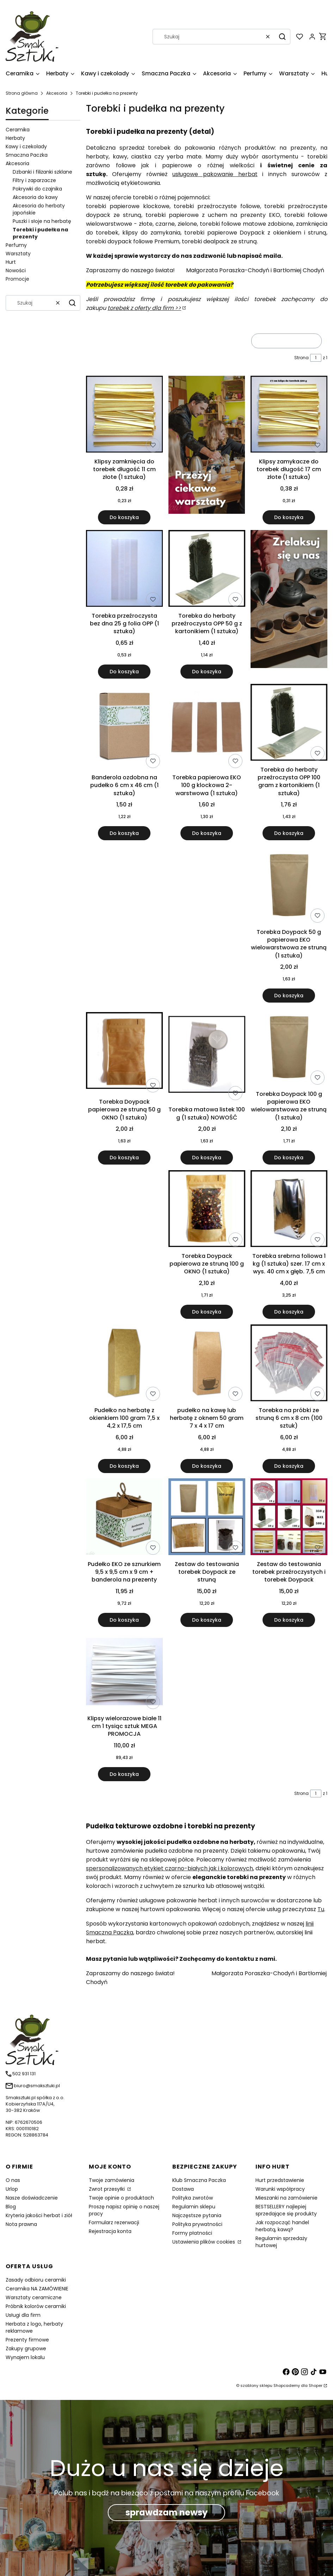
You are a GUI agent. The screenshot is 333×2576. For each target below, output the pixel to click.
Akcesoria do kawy (35, 197)
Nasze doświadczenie (32, 2197)
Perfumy (16, 245)
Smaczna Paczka (27, 154)
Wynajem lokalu (25, 2357)
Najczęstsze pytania (196, 2215)
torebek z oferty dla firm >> (144, 308)
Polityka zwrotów (192, 2197)
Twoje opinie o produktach (121, 2197)
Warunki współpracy (280, 2189)
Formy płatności (192, 2233)
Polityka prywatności (197, 2224)
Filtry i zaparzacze (34, 180)
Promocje (17, 278)
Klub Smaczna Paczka (199, 2180)
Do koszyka (124, 517)
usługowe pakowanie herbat (215, 174)
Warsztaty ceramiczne (34, 2297)
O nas (13, 2180)
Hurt (11, 262)
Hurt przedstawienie (279, 2180)
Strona (301, 358)
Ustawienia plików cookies (204, 2241)
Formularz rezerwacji (114, 2222)
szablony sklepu (256, 2385)
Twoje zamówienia (111, 2180)
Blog (11, 2206)
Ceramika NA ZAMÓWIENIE (37, 2288)
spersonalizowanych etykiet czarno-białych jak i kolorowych (169, 1868)
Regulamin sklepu (193, 2206)
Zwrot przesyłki (107, 2189)
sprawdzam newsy (166, 2512)
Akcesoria (56, 93)
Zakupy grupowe (26, 2348)
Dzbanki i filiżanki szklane (42, 171)
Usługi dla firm (23, 2315)
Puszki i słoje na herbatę (42, 221)
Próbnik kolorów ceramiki (36, 2306)
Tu (320, 1909)
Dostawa (183, 2189)
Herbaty (15, 138)
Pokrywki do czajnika (37, 188)
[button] (282, 37)
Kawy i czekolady (26, 146)
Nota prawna (21, 2224)
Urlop (12, 2189)
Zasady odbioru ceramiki (36, 2279)
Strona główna (22, 93)
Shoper (315, 2385)
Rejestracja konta (110, 2231)
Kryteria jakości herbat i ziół (39, 2215)
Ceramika (18, 129)
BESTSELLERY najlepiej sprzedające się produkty (286, 2210)
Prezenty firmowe (27, 2339)
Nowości (16, 270)
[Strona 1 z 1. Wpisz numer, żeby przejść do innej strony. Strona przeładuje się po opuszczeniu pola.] (315, 358)
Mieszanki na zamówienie (286, 2197)
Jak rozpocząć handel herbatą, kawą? (282, 2226)
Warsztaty (18, 253)
